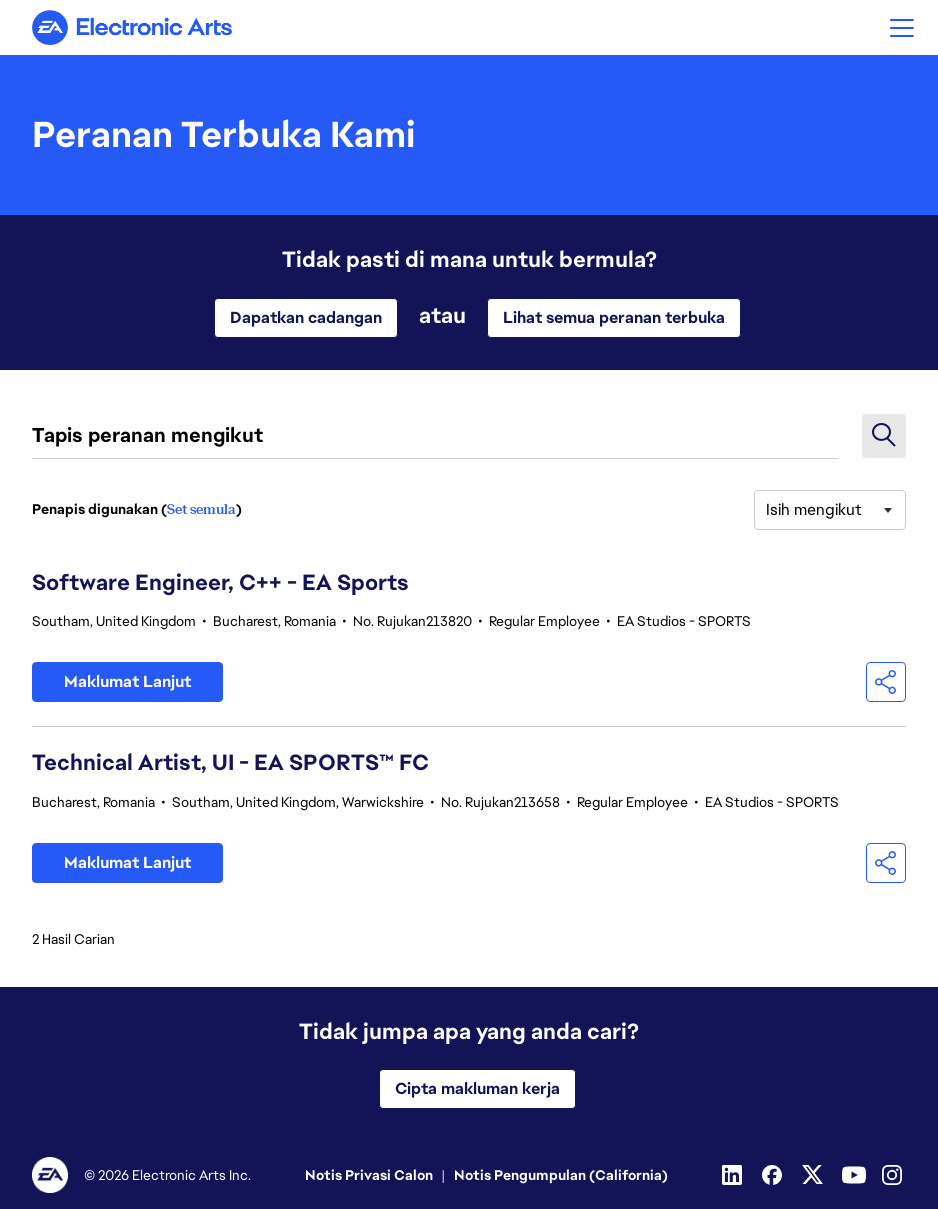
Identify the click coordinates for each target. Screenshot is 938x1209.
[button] (902, 27)
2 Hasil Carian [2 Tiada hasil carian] (73, 939)
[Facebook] (774, 1175)
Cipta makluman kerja (477, 1088)
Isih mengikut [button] (814, 509)
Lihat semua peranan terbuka (614, 317)
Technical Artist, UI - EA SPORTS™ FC (230, 762)
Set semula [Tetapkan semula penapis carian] (201, 509)
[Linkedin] (734, 1175)
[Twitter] (814, 1175)
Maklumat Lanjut (127, 681)
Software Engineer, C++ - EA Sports (220, 582)
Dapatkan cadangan (306, 317)
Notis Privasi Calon (369, 1175)
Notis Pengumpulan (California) (561, 1175)
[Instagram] (894, 1175)
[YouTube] (854, 1175)
